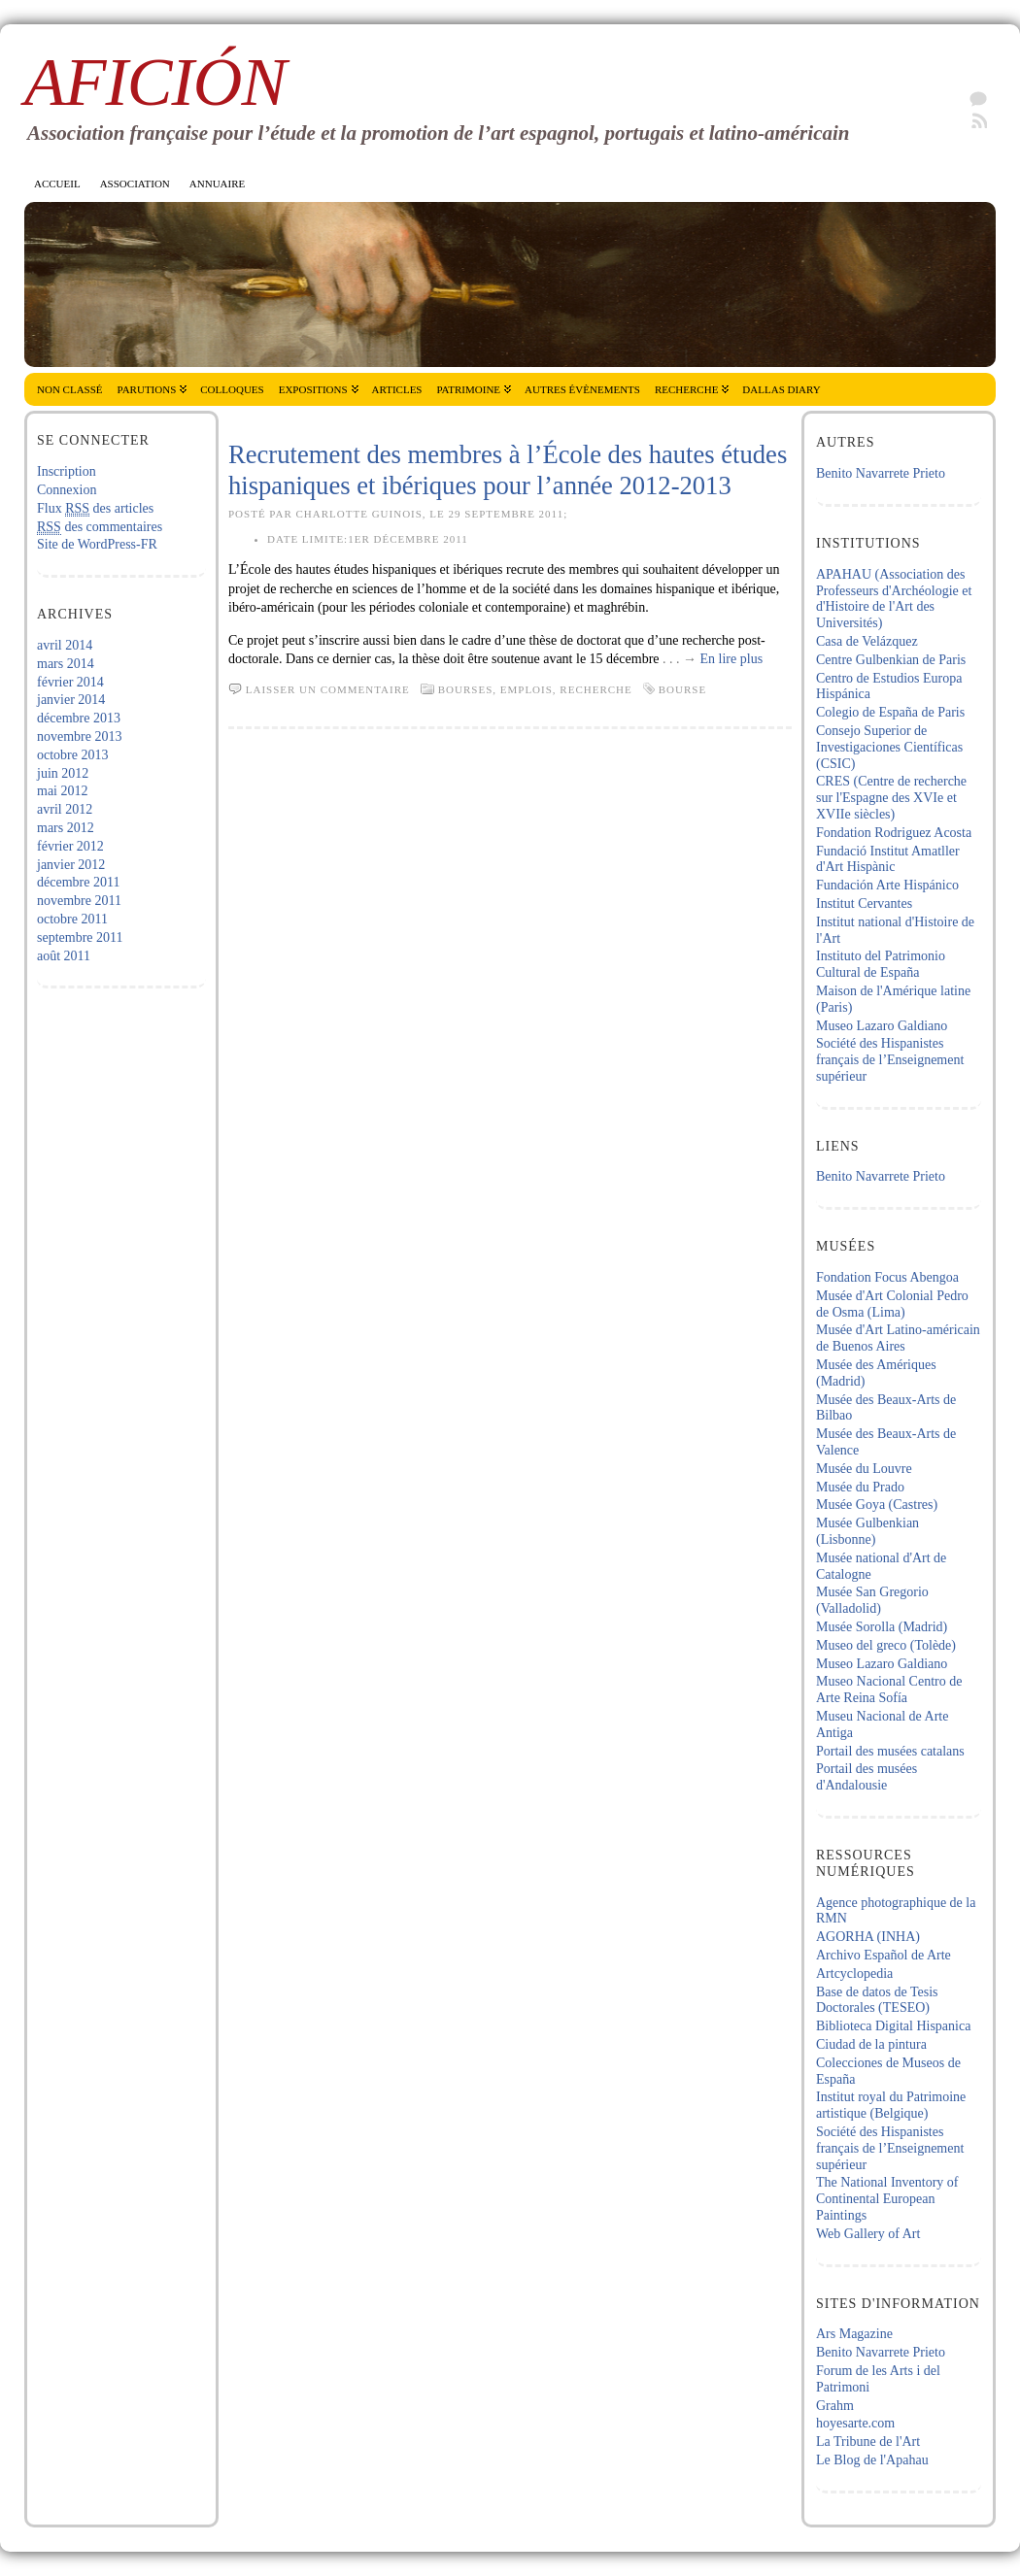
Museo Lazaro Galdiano (881, 1026)
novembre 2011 (79, 900)
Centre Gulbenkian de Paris (891, 659)
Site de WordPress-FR (97, 544)
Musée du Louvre (864, 1468)
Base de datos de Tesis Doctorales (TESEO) (877, 2000)
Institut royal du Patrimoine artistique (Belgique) (891, 2105)
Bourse (682, 689)
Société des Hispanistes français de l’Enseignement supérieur (890, 1060)
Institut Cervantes (864, 903)
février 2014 (70, 682)
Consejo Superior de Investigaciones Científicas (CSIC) (889, 747)
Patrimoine (468, 389)
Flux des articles (95, 509)
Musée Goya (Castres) (876, 1504)
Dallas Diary (781, 389)
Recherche (686, 389)
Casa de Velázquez (867, 641)
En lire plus (732, 659)
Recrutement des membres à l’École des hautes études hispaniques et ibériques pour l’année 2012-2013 (507, 470)
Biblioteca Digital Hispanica (893, 2026)
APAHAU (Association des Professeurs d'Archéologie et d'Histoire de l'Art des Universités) (893, 598)
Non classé (70, 389)
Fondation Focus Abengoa (887, 1277)
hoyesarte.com (855, 2423)
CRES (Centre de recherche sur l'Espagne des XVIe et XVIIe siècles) (891, 797)
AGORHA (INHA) (868, 1936)
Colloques (231, 389)
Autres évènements (582, 389)
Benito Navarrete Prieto (880, 473)
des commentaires (99, 527)
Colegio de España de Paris (890, 712)
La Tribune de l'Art (868, 2441)
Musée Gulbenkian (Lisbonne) (867, 1531)
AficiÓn (155, 82)
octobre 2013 (72, 755)
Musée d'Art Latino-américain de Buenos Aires (898, 1338)
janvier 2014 (71, 699)
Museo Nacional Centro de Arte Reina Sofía (889, 1689)
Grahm (835, 2405)
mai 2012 (62, 791)
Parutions (147, 389)
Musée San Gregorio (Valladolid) (872, 1600)
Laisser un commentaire (328, 689)
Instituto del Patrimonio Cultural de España (880, 964)
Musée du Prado (860, 1487)
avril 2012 (64, 809)
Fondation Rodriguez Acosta (893, 832)
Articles (397, 389)
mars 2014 (65, 663)
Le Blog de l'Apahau (872, 2460)
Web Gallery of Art (868, 2233)
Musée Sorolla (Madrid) (881, 1627)
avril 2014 (64, 645)
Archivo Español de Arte (883, 1955)
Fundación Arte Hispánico (887, 885)
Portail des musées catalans (890, 1751)
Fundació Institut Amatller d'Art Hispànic (888, 859)
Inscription (66, 471)
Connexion (66, 490)
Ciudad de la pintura (871, 2044)
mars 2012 (65, 827)
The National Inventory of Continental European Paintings (887, 2199)
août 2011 (63, 956)
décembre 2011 (78, 882)
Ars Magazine (854, 2333)
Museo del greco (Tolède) (886, 1645)
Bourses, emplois (495, 689)
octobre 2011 (72, 919)
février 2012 (70, 846)
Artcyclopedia (854, 1973)
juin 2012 (62, 773)
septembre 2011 (80, 937)
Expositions (313, 389)
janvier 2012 (71, 864)
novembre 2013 (79, 736)
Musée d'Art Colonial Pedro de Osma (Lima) (892, 1304)
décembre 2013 (78, 718)
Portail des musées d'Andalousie (866, 1776)
